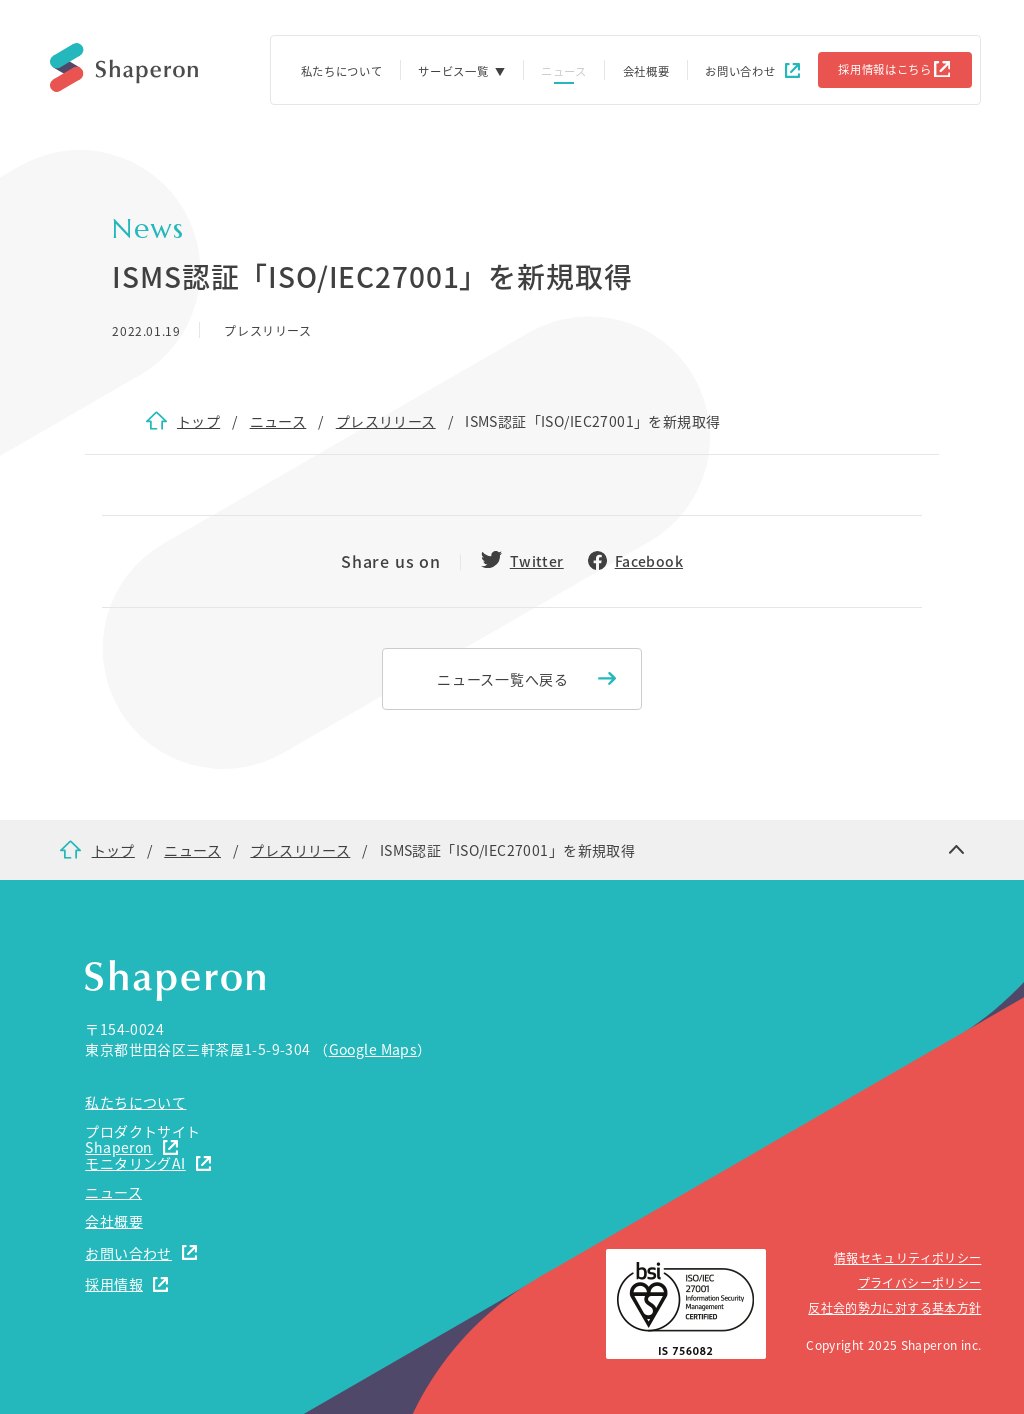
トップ (198, 421)
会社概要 (646, 71)
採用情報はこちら (885, 69)
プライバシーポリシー (920, 1282)
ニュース (278, 421)
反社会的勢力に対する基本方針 (894, 1307)
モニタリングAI (135, 1163)
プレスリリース (386, 421)
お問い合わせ (740, 71)
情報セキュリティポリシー (907, 1257)
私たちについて (342, 71)
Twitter (537, 561)
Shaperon (118, 1147)
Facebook (649, 561)
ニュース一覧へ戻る (502, 679)
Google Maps (373, 1049)
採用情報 (114, 1284)
